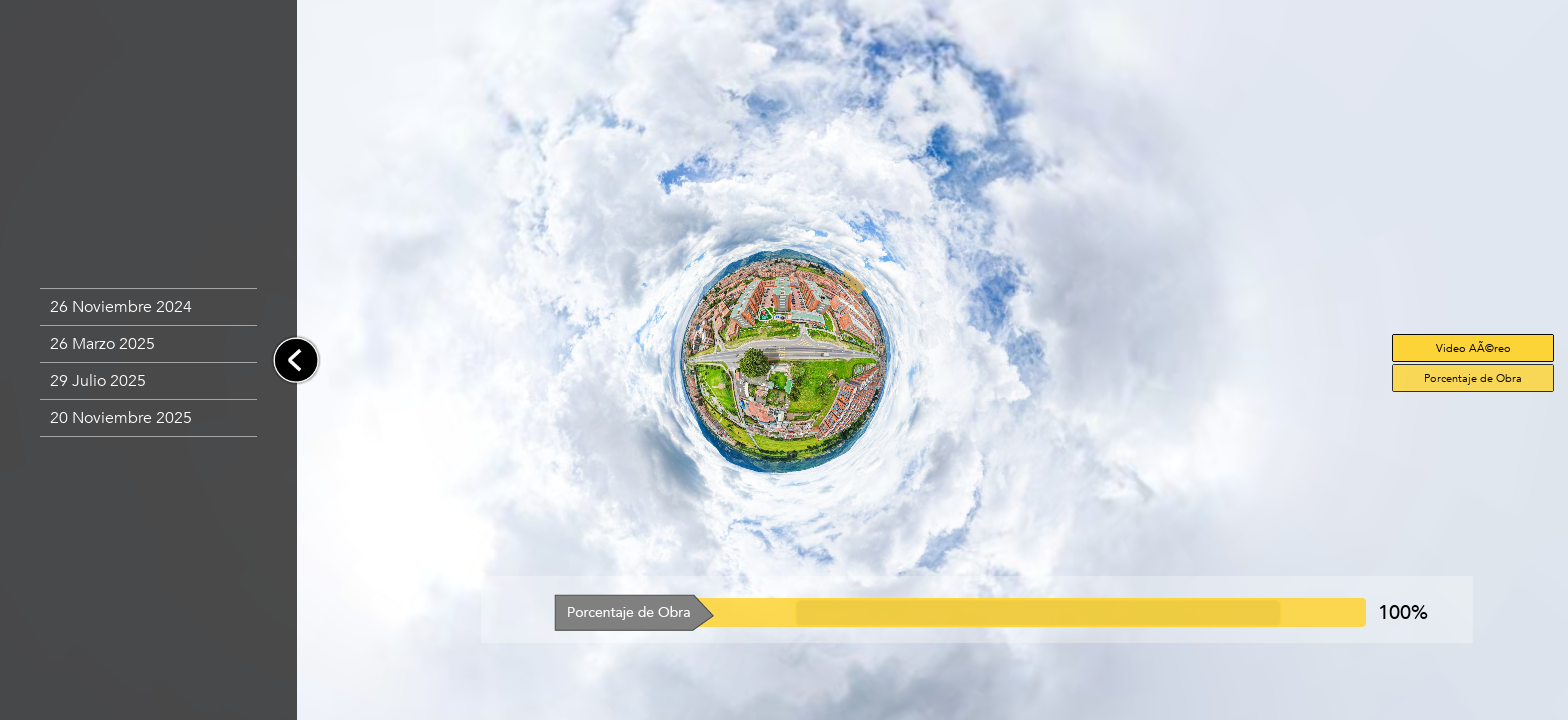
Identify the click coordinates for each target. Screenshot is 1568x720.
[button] (148, 307)
